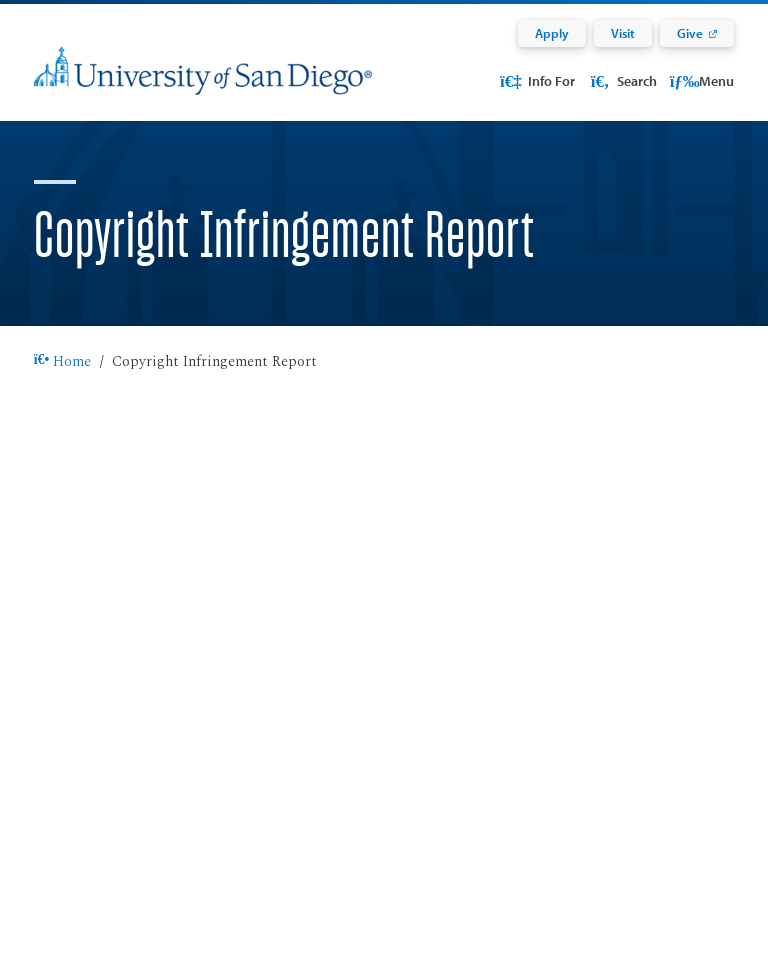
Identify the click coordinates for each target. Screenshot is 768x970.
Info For (536, 81)
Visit (623, 33)
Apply (552, 33)
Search (622, 81)
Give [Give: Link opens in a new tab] (690, 33)
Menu (702, 81)
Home (63, 362)
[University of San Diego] (203, 83)
